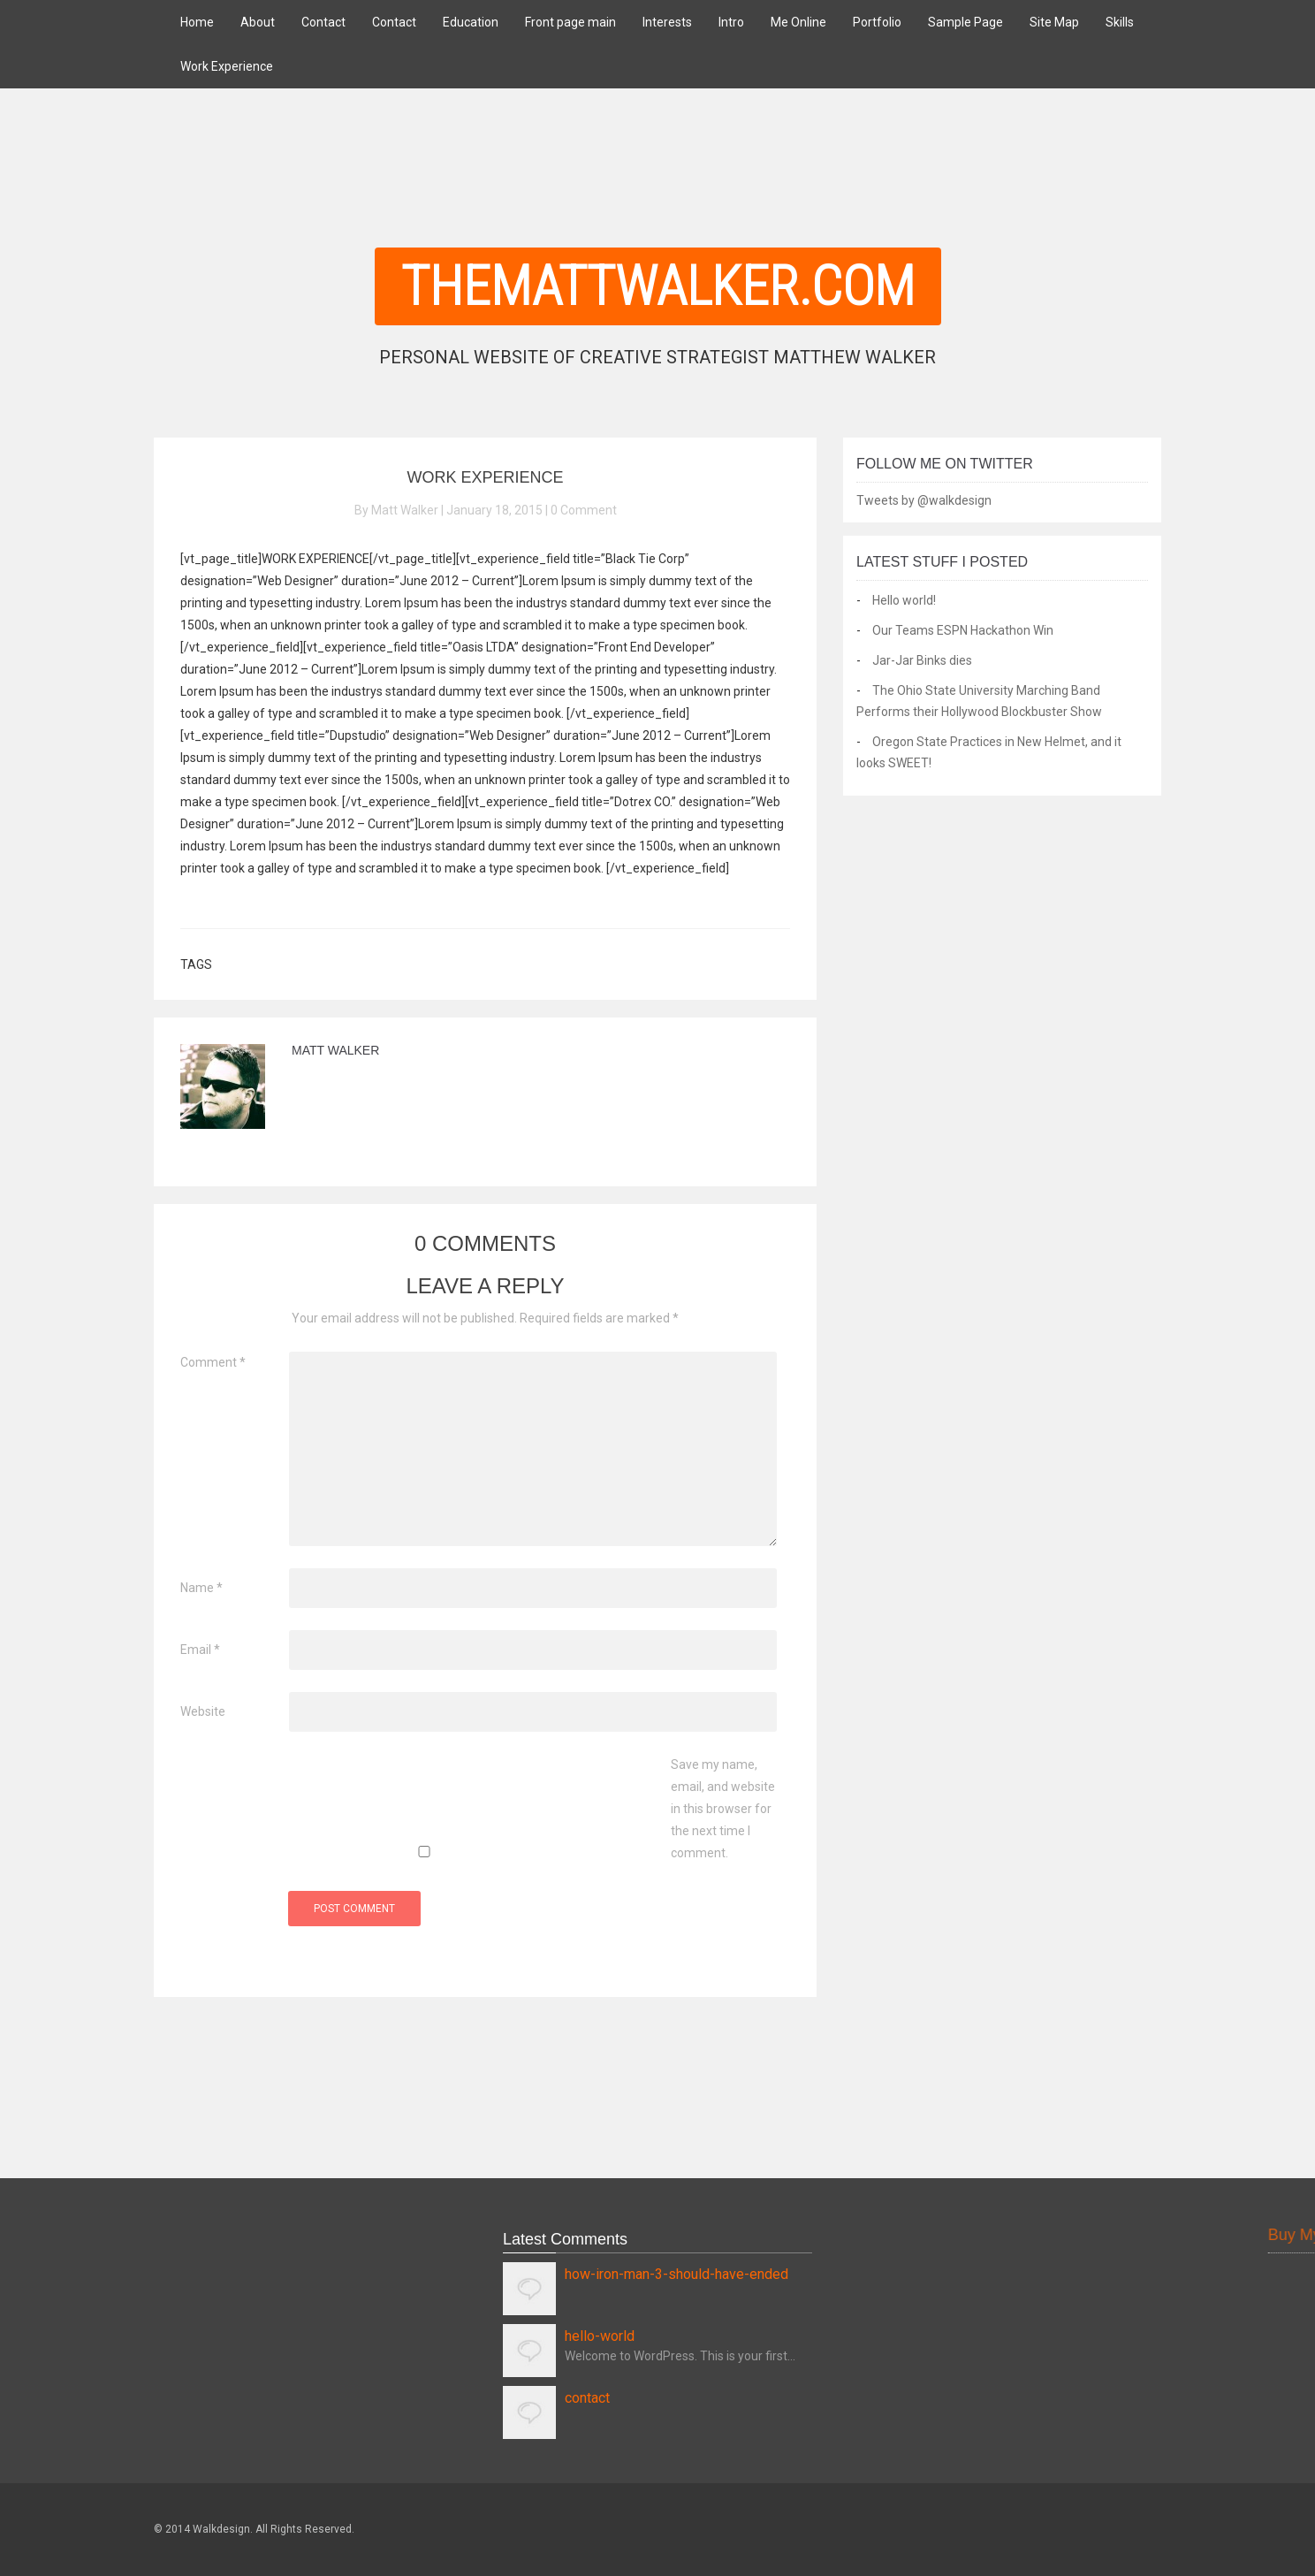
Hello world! (904, 600)
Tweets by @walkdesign (924, 500)
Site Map (1054, 22)
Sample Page (965, 22)
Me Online (798, 22)
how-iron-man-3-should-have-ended (676, 2274)
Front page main (570, 22)
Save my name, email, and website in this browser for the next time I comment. (723, 1808)
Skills (1120, 22)
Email (200, 1649)
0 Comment (584, 510)
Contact (323, 22)
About (257, 22)
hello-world (600, 2336)
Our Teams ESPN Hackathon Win (962, 630)
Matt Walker (335, 1050)
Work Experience (226, 66)
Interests (667, 22)
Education (470, 22)
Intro (731, 22)
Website (202, 1711)
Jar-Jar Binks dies (922, 660)
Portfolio (877, 22)
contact (587, 2397)
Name (201, 1588)
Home (197, 22)
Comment (213, 1362)
